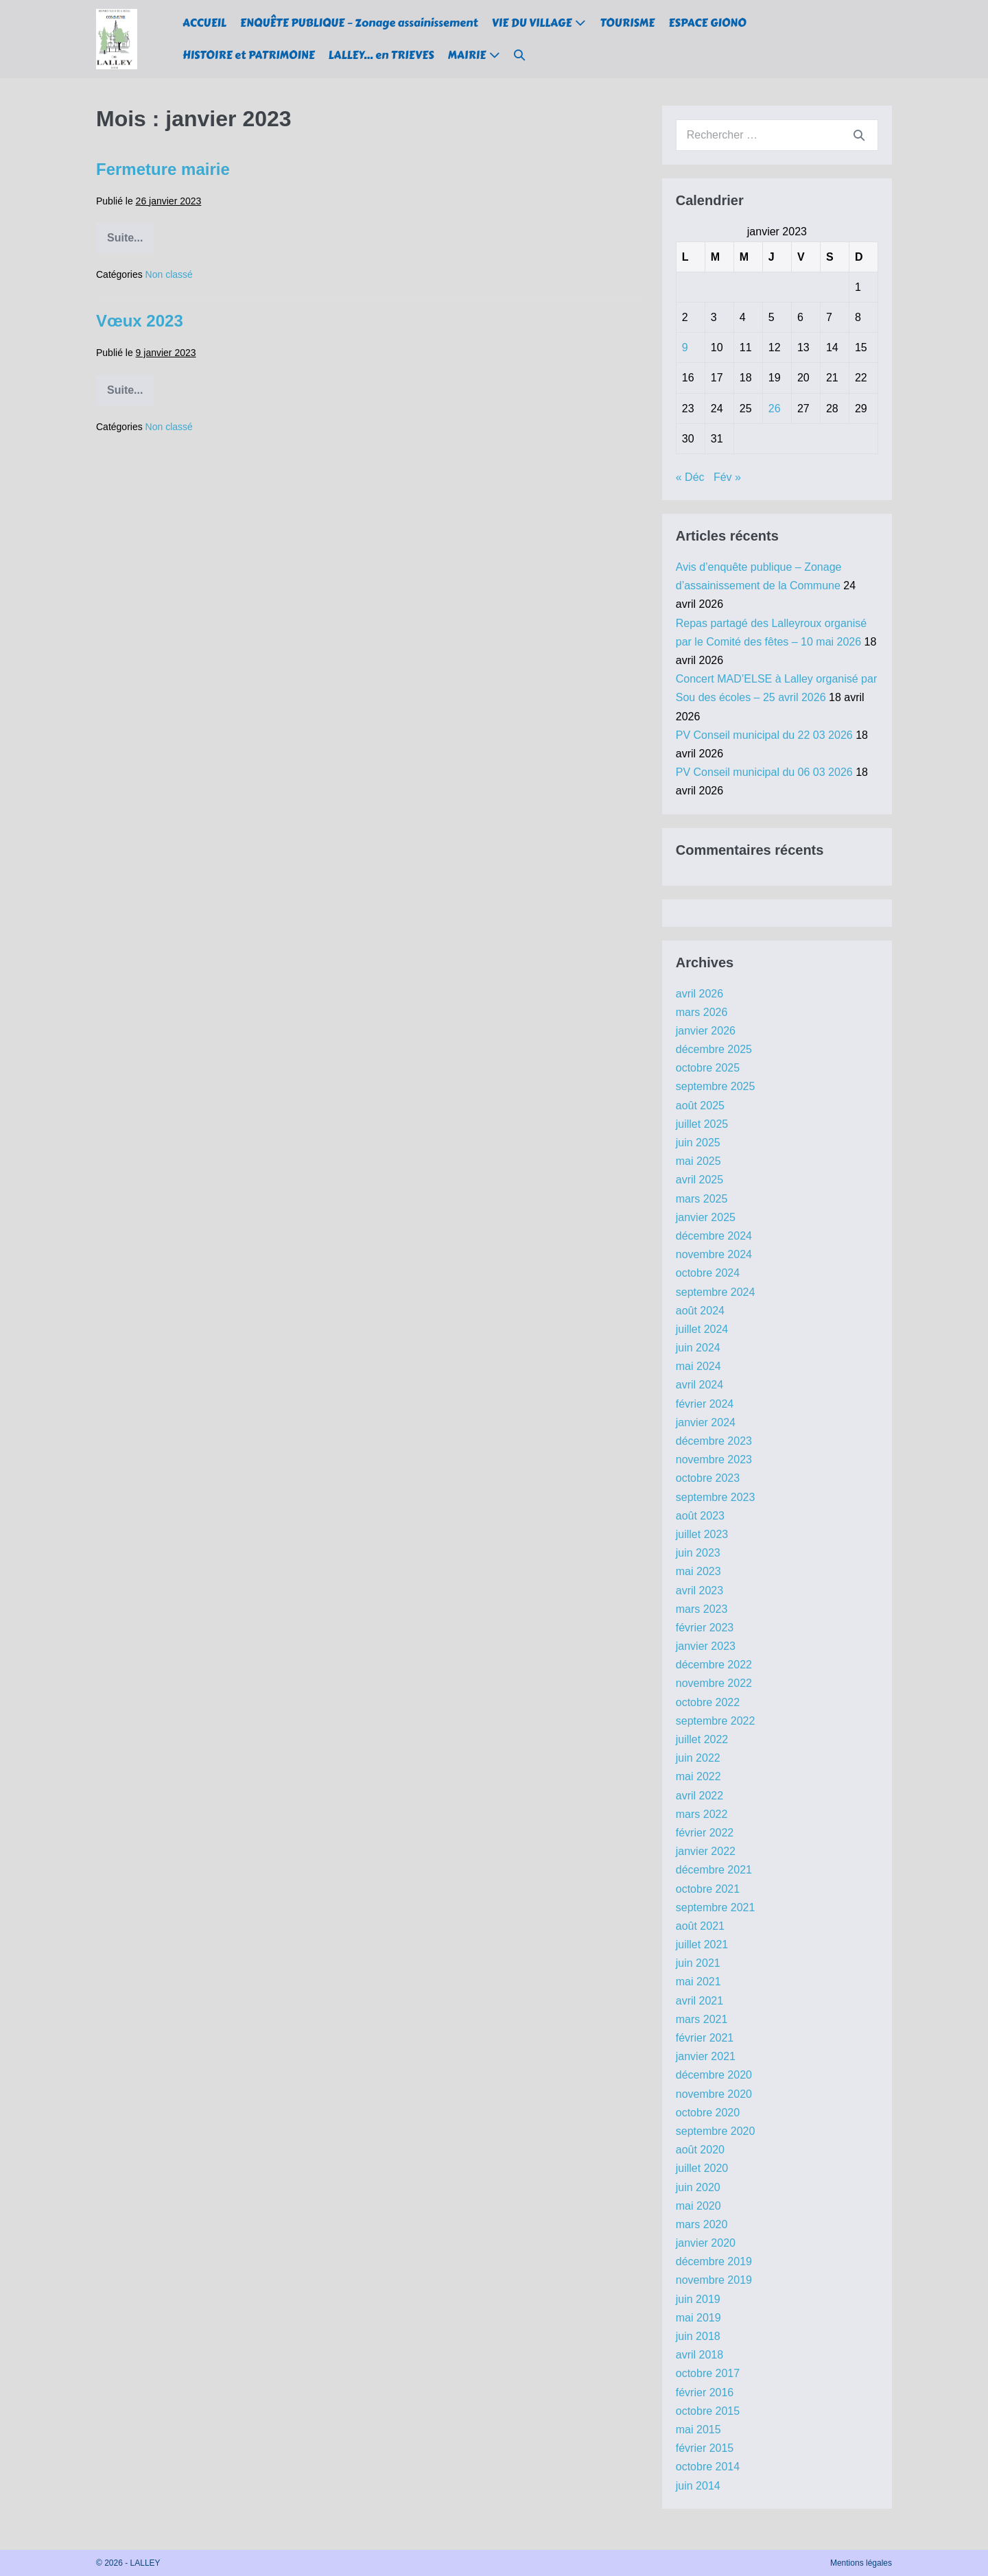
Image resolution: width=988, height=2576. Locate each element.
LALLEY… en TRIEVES (381, 55)
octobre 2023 (708, 1478)
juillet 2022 (702, 1739)
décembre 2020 (714, 2075)
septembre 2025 (715, 1086)
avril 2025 (699, 1179)
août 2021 (700, 1926)
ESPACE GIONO (707, 23)
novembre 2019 (714, 2280)
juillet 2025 (702, 1124)
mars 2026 (702, 1012)
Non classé (169, 274)
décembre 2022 (714, 1664)
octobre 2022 (708, 1702)
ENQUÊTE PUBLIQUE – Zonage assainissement (359, 23)
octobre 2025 (708, 1068)
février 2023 (705, 1627)
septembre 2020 (715, 2131)
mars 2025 (702, 1199)
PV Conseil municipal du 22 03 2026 (764, 735)
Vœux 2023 (139, 320)
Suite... (130, 242)
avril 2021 (699, 2001)
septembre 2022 (715, 1721)
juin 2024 (698, 1348)
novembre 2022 (714, 1683)
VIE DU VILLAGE (532, 23)
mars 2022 (702, 1814)
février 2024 (705, 1404)
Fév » (727, 477)
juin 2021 (698, 1963)
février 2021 (705, 2038)
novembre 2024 (714, 1254)
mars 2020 (702, 2224)
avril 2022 (699, 1795)
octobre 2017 (708, 2373)
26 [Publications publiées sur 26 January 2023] (774, 408)
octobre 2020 (708, 2112)
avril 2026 (699, 994)
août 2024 (700, 1310)
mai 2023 (698, 1571)
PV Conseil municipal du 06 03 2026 (764, 772)
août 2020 (700, 2149)
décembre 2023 (714, 1441)
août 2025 (700, 1105)
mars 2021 (702, 2019)
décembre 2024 (714, 1236)
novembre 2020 (714, 2094)
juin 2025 (698, 1142)
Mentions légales (861, 2563)
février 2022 (705, 1833)
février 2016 (705, 2392)
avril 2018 (699, 2355)
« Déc (690, 477)
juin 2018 (698, 2336)
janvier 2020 (706, 2243)
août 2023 (700, 1516)
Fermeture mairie (163, 169)
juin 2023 (698, 1553)
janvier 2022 (706, 1851)
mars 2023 (702, 1609)
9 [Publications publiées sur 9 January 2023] (685, 347)
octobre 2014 (708, 2466)
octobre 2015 (708, 2411)
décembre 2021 (714, 1870)
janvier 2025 (706, 1217)
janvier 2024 (706, 1422)
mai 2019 (698, 2318)
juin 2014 (698, 2486)
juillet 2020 (702, 2168)
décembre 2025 (714, 1049)
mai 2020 (698, 2206)
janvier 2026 (706, 1031)
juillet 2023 (702, 1534)
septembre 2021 (715, 1907)
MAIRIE (467, 55)
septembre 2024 (715, 1292)
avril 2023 (699, 1590)
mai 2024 (698, 1366)
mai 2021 (698, 1981)
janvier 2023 (706, 1646)
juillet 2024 (702, 1329)
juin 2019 (698, 2299)
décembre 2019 (714, 2261)
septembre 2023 (715, 1497)
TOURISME (627, 23)
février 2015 (705, 2448)
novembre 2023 (714, 1459)
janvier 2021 (706, 2056)
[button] (519, 55)
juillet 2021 (702, 1944)
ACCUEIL (204, 23)
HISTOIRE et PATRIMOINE (249, 55)
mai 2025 (698, 1161)
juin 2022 (698, 1758)
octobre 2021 (708, 1889)
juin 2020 (698, 2187)
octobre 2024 (708, 1273)
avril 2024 (699, 1385)
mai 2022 (698, 1776)
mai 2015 (698, 2429)
